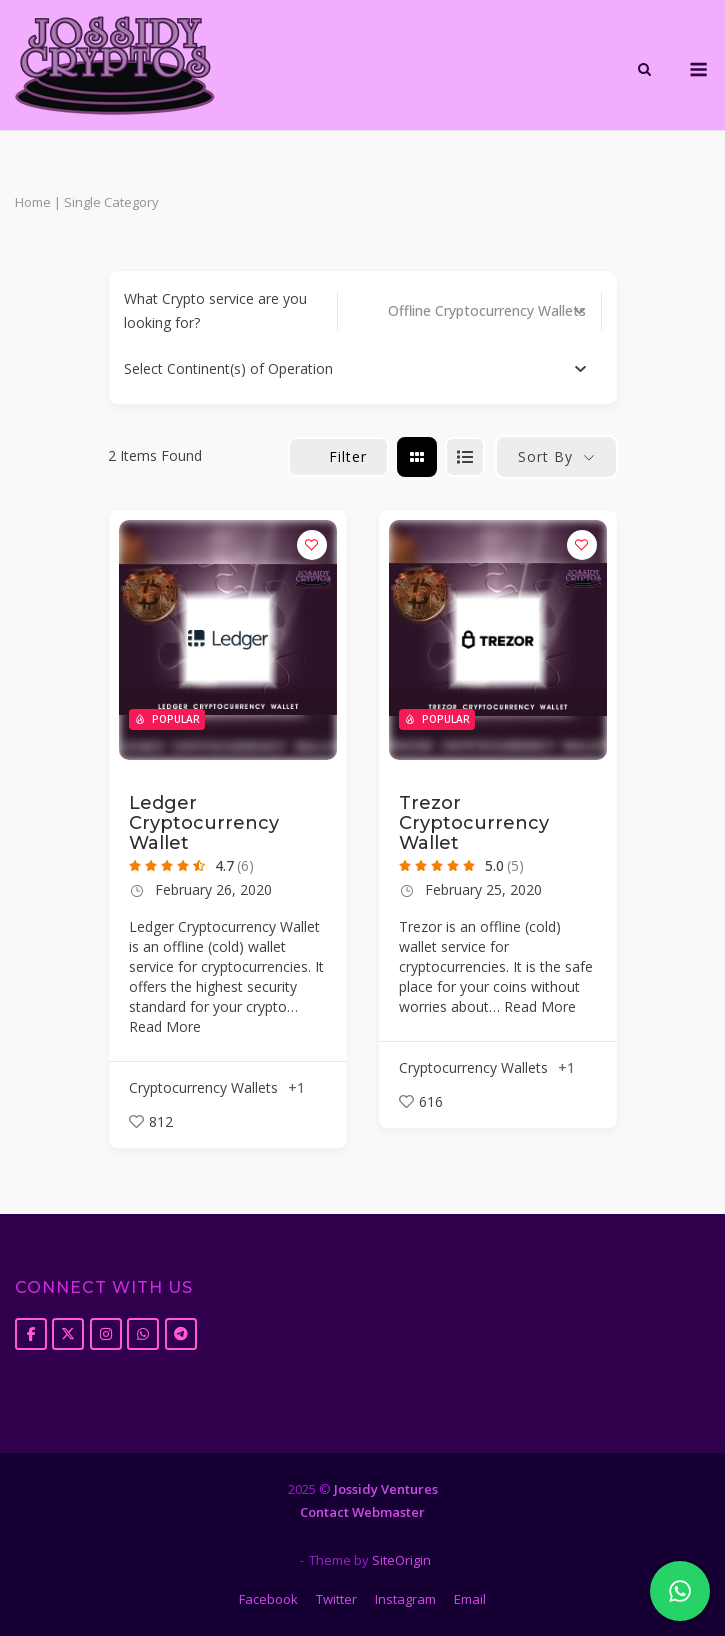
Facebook (268, 1599)
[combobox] (355, 369)
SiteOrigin (401, 1560)
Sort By (545, 456)
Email (470, 1599)
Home (33, 202)
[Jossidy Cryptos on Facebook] (31, 1334)
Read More (165, 1026)
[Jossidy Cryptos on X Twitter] (68, 1334)
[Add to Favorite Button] (312, 545)
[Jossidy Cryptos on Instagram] (106, 1334)
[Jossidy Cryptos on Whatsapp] (143, 1334)
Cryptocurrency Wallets (203, 1087)
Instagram (405, 1599)
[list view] (465, 457)
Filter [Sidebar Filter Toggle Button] (338, 456)
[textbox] (228, 369)
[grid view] (417, 457)
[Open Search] (644, 71)
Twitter (336, 1599)
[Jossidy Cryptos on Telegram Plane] (181, 1334)
